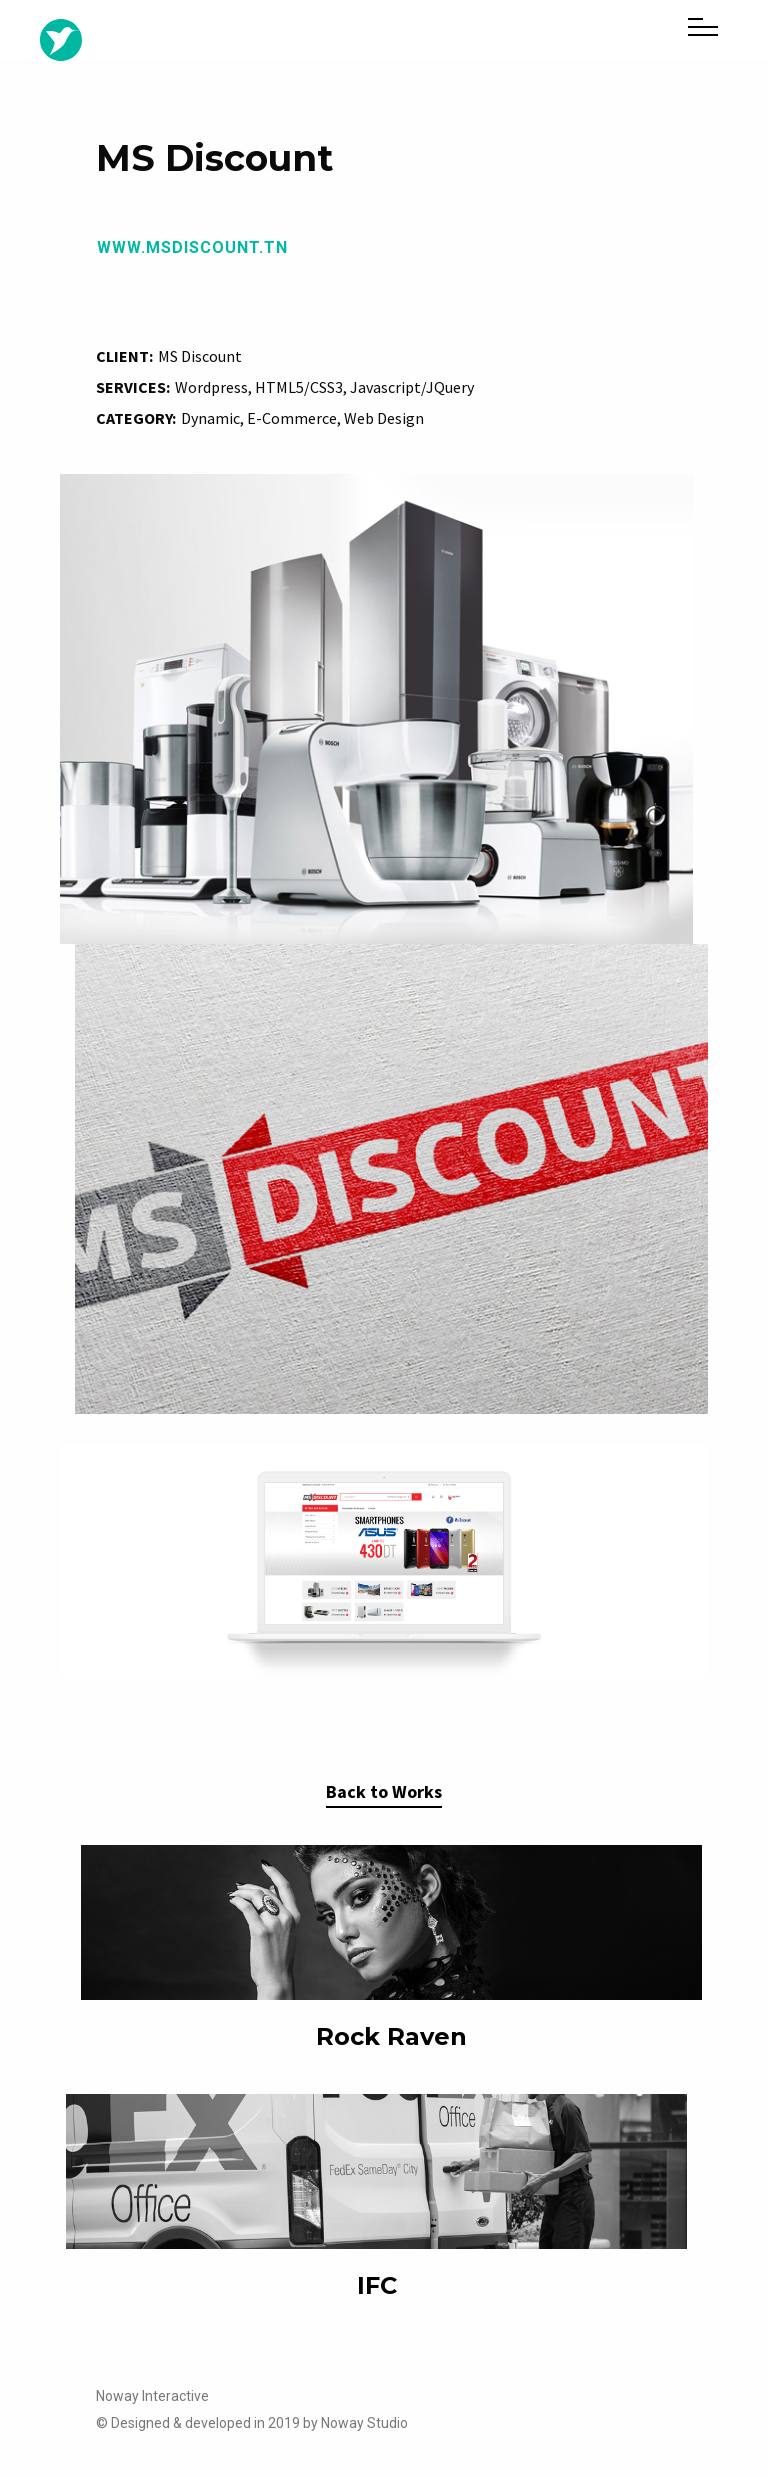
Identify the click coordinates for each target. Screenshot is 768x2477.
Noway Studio (364, 2423)
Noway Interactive (152, 2396)
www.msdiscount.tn (192, 247)
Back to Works (384, 1791)
